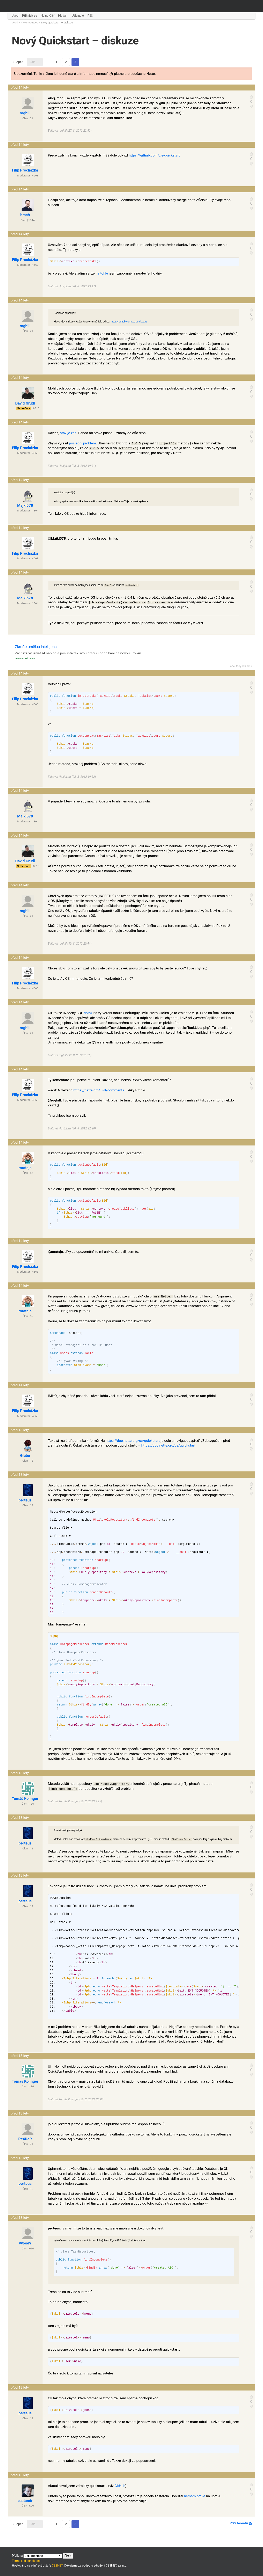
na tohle (102, 273)
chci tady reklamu (241, 666)
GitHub (120, 2486)
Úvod (15, 22)
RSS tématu (241, 2523)
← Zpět (17, 62)
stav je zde (68, 433)
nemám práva (194, 2496)
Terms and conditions (26, 2561)
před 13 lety (20, 1430)
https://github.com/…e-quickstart (154, 155)
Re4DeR (25, 2139)
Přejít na (42, 2556)
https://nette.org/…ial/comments (98, 1090)
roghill (25, 113)
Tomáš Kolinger (25, 1798)
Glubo (25, 1455)
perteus (24, 1500)
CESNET (57, 2565)
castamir (25, 2500)
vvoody (25, 2243)
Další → (34, 62)
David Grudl (25, 403)
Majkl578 (25, 505)
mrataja (25, 1168)
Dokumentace (29, 22)
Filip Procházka (25, 170)
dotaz (88, 1013)
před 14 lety (20, 87)
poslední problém (82, 443)
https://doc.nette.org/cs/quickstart (133, 1441)
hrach (25, 215)
